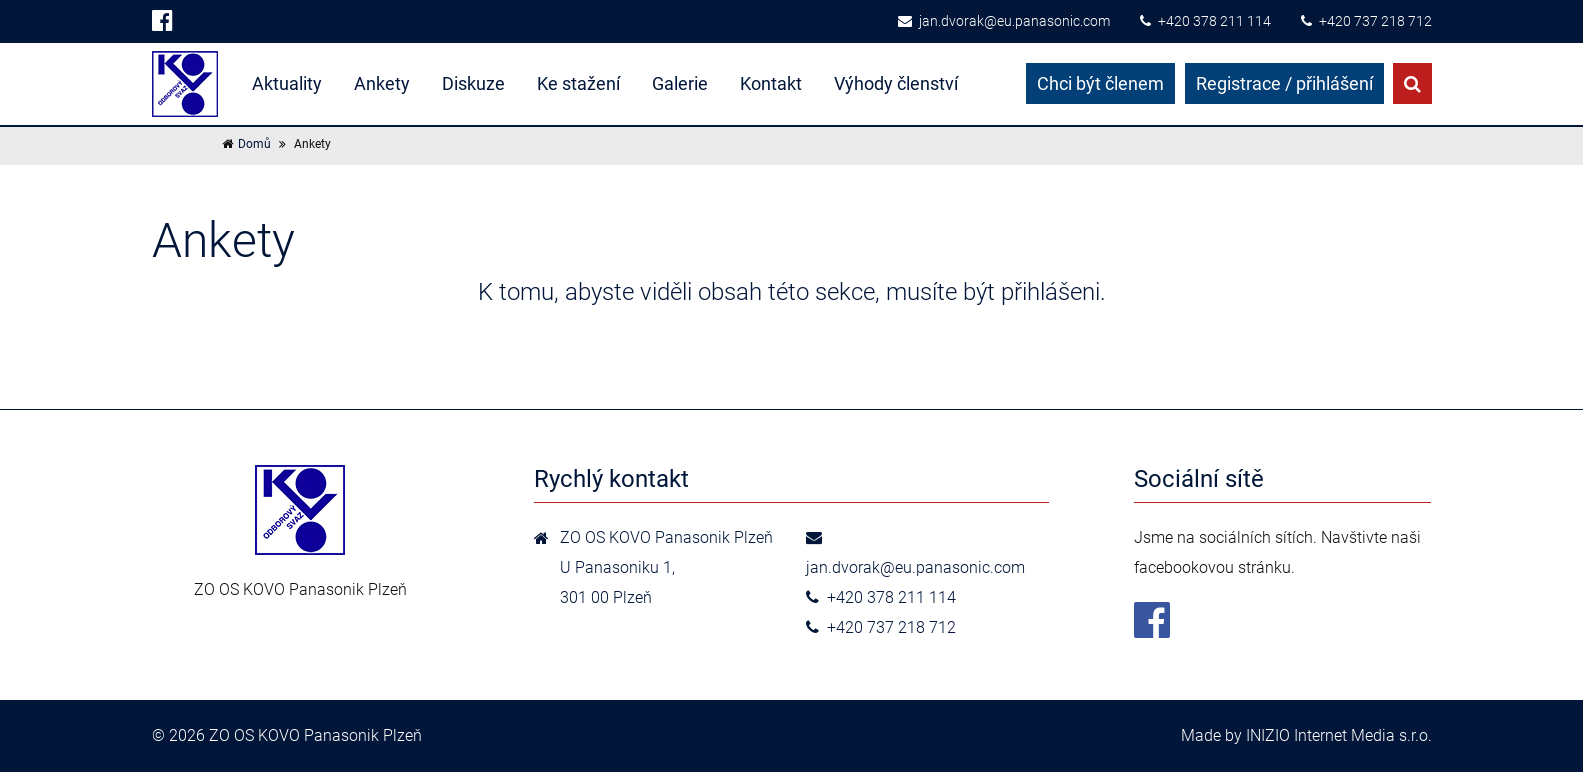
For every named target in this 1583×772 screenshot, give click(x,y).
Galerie (680, 83)
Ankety (382, 83)
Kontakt (771, 83)
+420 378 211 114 (1205, 21)
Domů (254, 144)
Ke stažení (578, 83)
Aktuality (287, 83)
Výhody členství (896, 83)
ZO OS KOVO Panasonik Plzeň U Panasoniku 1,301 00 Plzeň (666, 567)
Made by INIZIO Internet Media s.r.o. (1306, 735)
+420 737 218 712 (1366, 21)
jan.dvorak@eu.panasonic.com (1004, 21)
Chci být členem (1100, 83)
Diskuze (473, 83)
